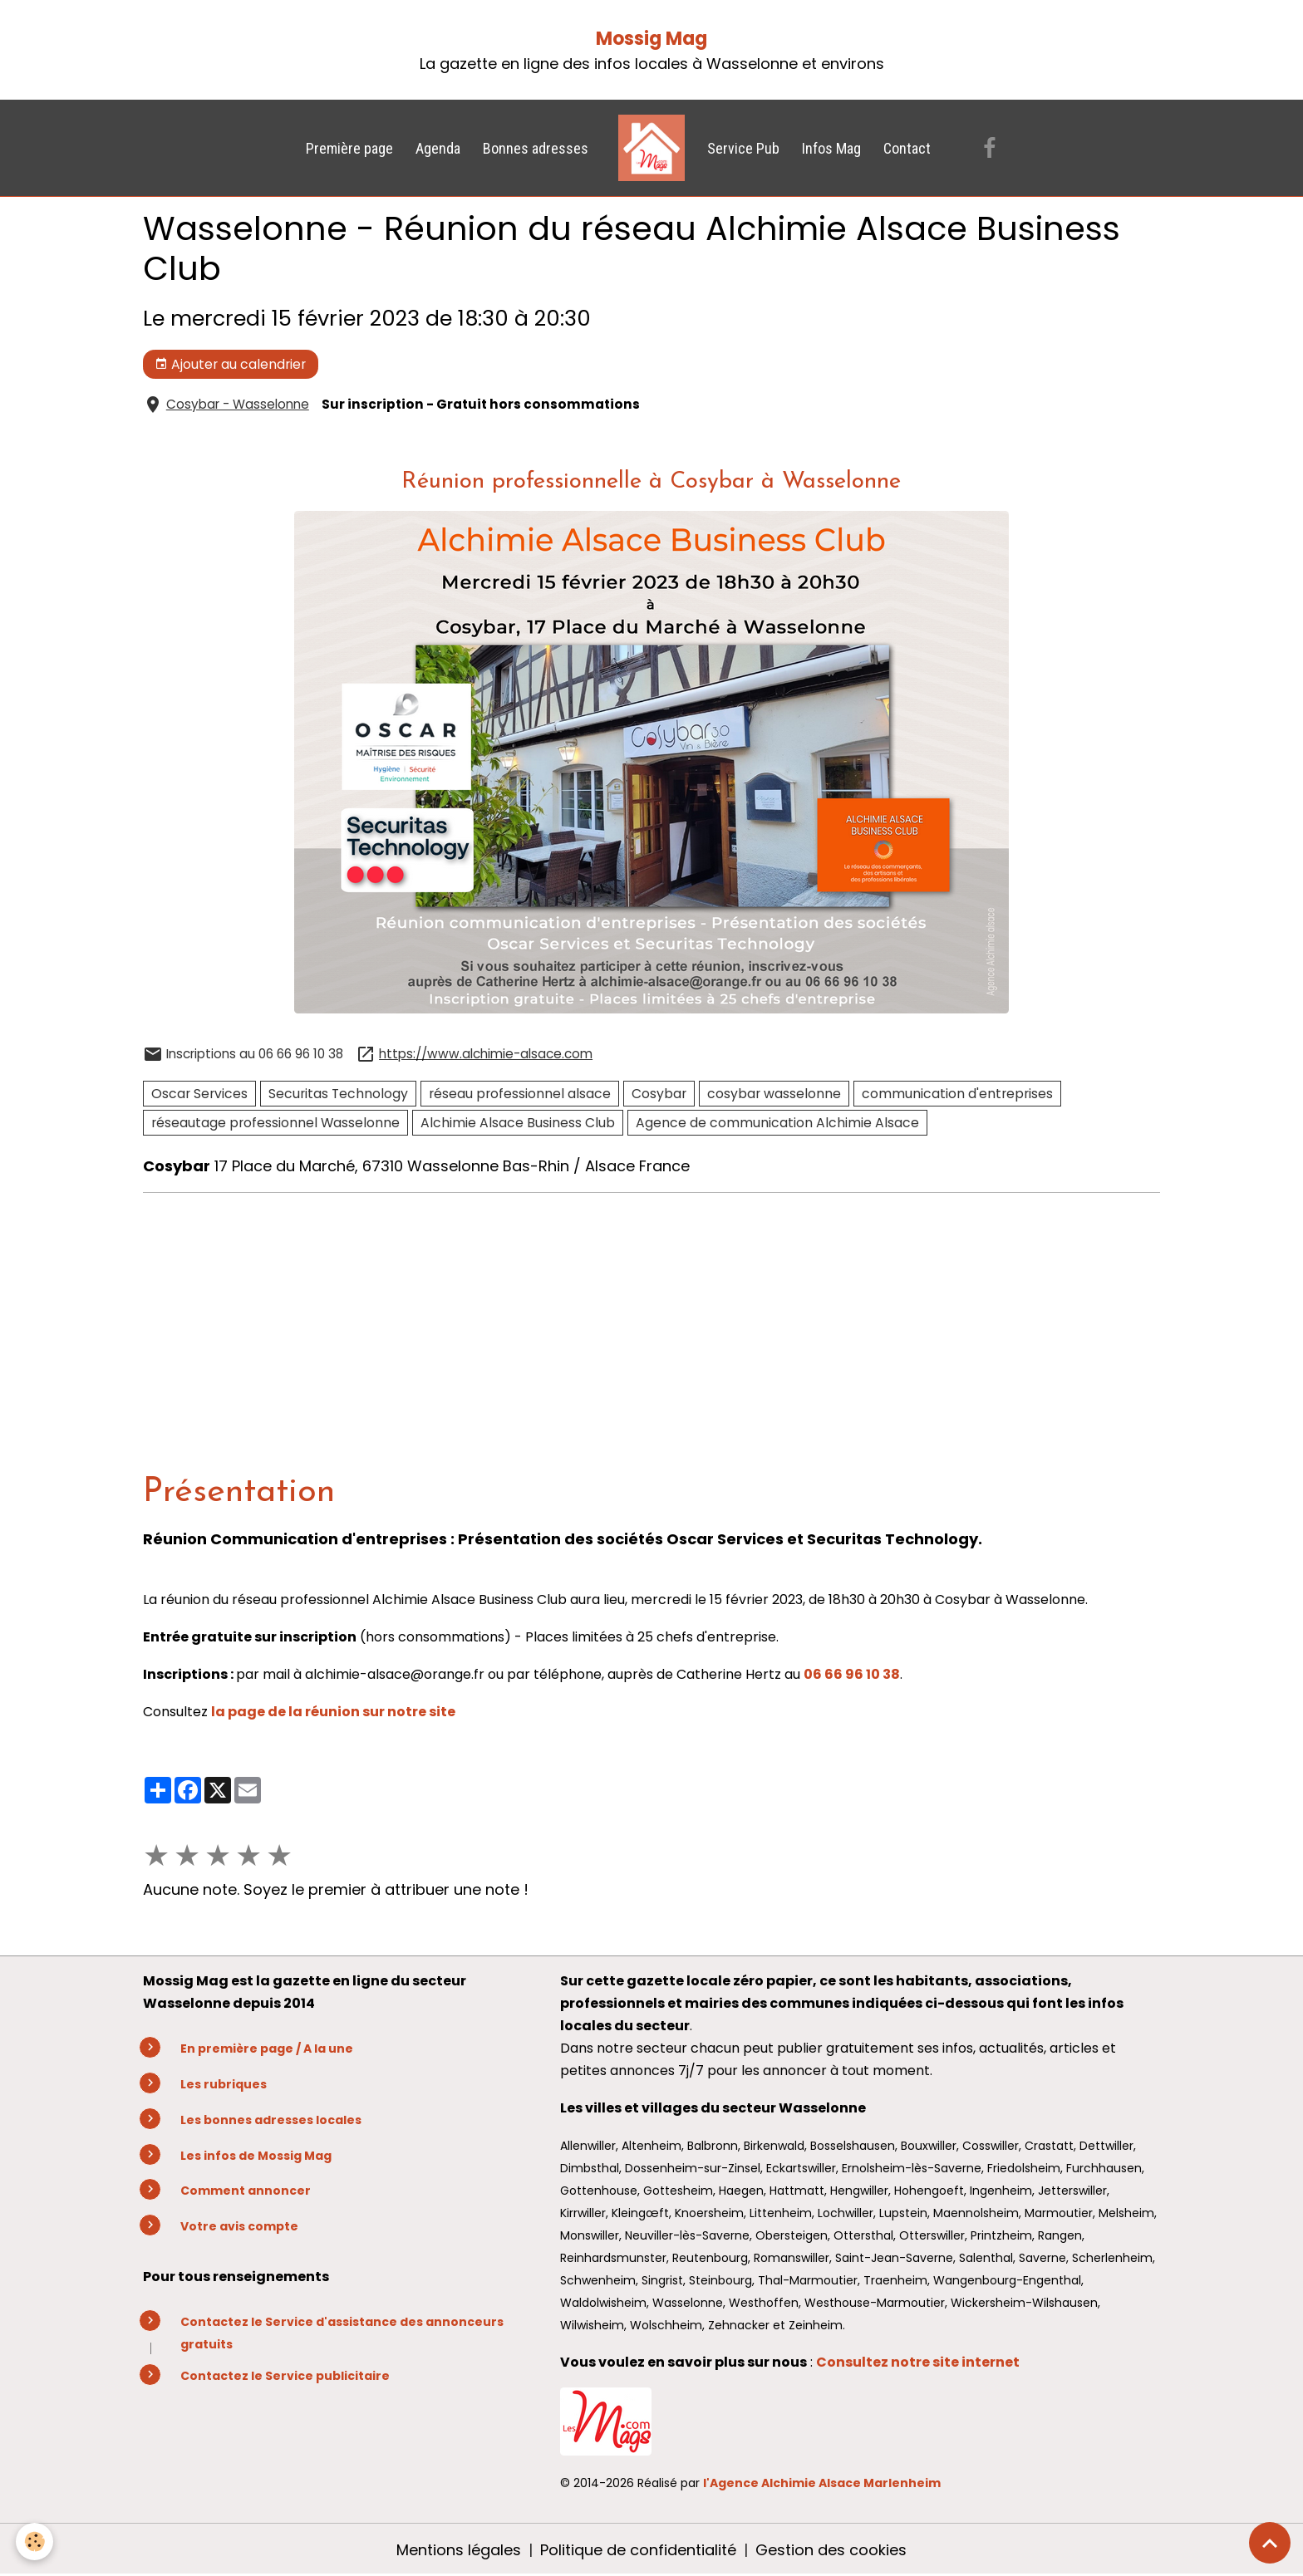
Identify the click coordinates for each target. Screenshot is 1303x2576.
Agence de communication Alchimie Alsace (777, 1122)
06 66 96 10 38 (852, 1674)
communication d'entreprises (957, 1093)
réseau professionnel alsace (520, 1093)
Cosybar (659, 1093)
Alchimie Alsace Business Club (517, 1122)
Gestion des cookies (831, 2549)
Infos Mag (831, 148)
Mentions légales (458, 2549)
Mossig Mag (651, 39)
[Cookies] (35, 2541)
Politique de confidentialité (638, 2549)
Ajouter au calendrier (230, 364)
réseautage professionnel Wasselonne (275, 1122)
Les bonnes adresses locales (270, 2120)
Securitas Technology (338, 1093)
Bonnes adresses (535, 148)
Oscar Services (199, 1093)
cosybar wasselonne (774, 1093)
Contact (907, 148)
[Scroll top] (1270, 2543)
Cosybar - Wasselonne (237, 404)
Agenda (437, 148)
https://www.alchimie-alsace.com (485, 1053)
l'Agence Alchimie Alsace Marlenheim (822, 2483)
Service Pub (743, 148)
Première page (349, 148)
